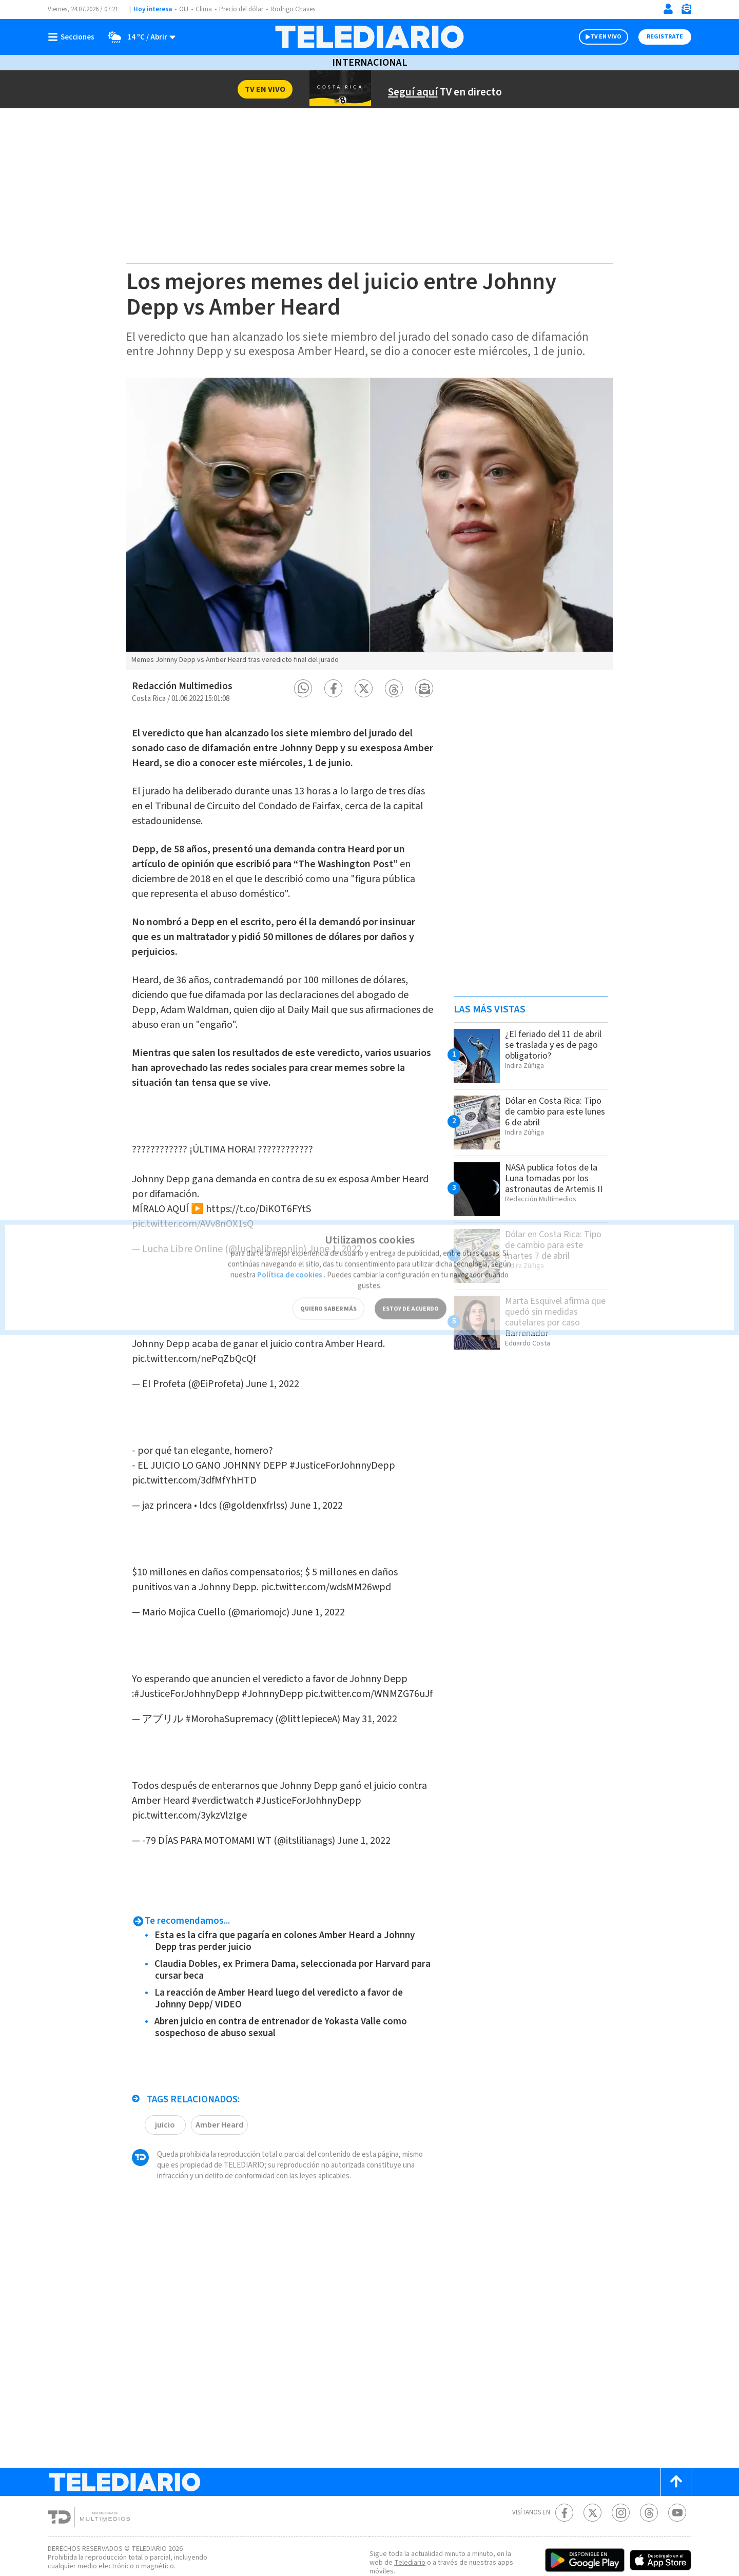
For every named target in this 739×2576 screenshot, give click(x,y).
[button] (303, 688)
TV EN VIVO (597, 37)
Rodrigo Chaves (298, 9)
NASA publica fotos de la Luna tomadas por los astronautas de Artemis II (556, 1178)
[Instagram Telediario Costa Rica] (621, 2461)
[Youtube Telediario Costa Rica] (677, 2461)
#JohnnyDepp (280, 1638)
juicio (165, 2073)
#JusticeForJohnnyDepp (370, 1430)
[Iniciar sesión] (668, 9)
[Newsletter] (686, 11)
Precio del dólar (244, 9)
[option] (369, 524)
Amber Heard (220, 2073)
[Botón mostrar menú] (73, 37)
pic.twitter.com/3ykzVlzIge (190, 1764)
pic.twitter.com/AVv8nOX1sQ (197, 1209)
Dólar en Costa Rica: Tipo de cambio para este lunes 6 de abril (547, 1111)
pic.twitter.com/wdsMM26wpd (336, 1541)
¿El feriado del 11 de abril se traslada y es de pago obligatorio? (553, 1045)
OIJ (184, 9)
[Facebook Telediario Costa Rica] (564, 2461)
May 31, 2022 (385, 1678)
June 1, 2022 (285, 1358)
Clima (204, 9)
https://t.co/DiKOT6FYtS (271, 1194)
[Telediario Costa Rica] (369, 37)
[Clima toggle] (139, 37)
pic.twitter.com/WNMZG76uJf (198, 1652)
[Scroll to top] (675, 2430)
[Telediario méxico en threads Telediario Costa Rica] (649, 2461)
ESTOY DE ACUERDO (410, 1291)
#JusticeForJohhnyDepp (190, 1638)
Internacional (369, 62)
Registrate (663, 37)
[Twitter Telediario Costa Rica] (592, 2461)
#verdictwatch (257, 1749)
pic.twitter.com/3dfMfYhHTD (195, 1445)
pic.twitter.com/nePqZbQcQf (196, 1333)
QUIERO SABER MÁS (328, 1291)
